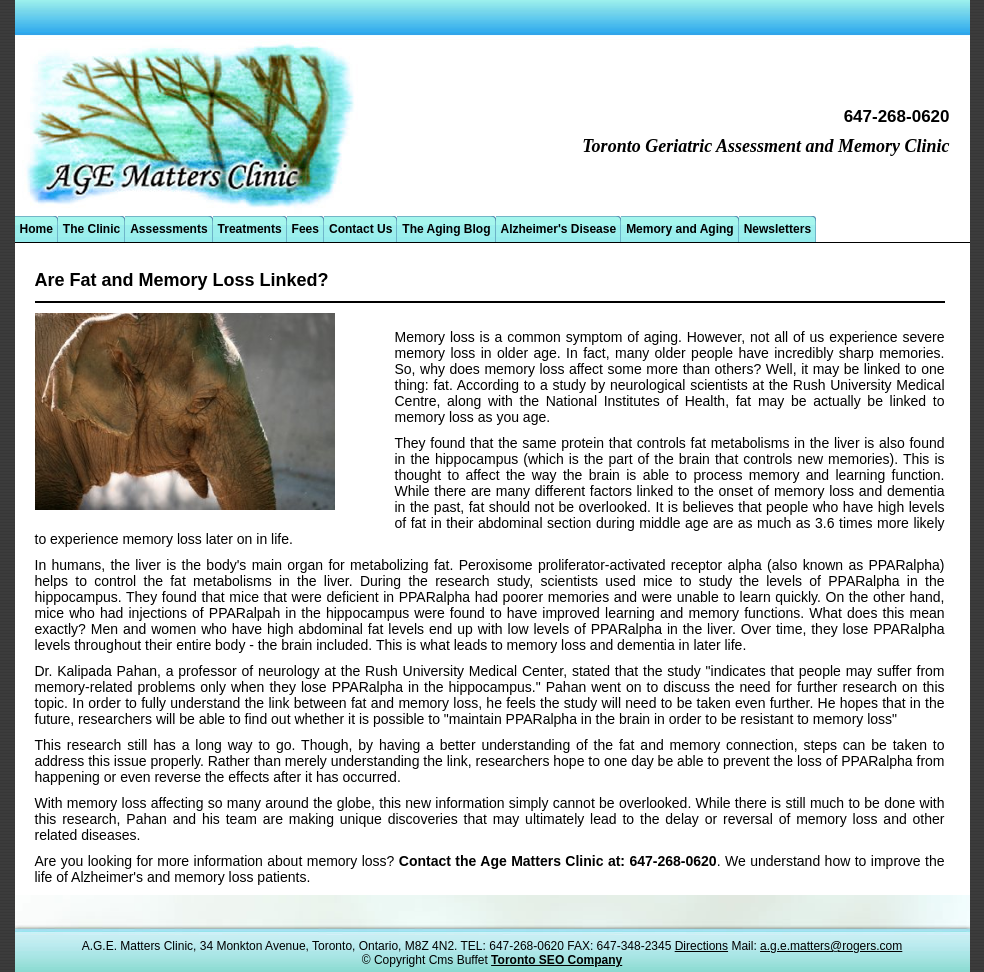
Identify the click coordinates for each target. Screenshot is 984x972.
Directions (701, 946)
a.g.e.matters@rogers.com (831, 946)
